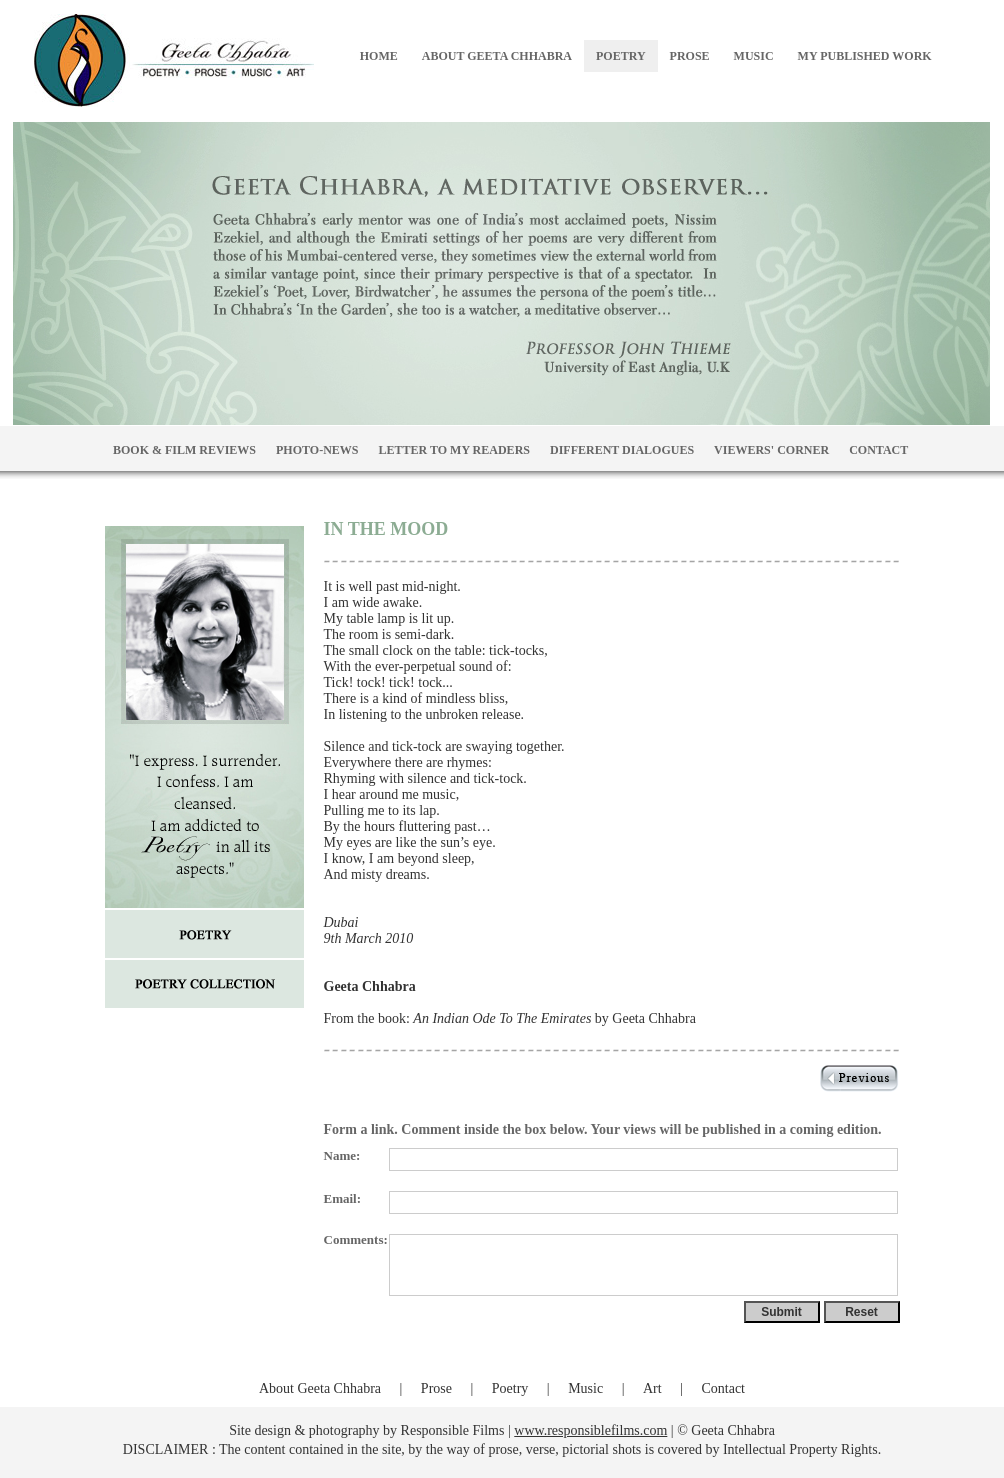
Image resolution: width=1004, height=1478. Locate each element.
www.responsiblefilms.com (590, 1430)
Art (652, 1388)
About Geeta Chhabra (320, 1388)
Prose (436, 1388)
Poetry (510, 1388)
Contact (723, 1388)
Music (585, 1388)
